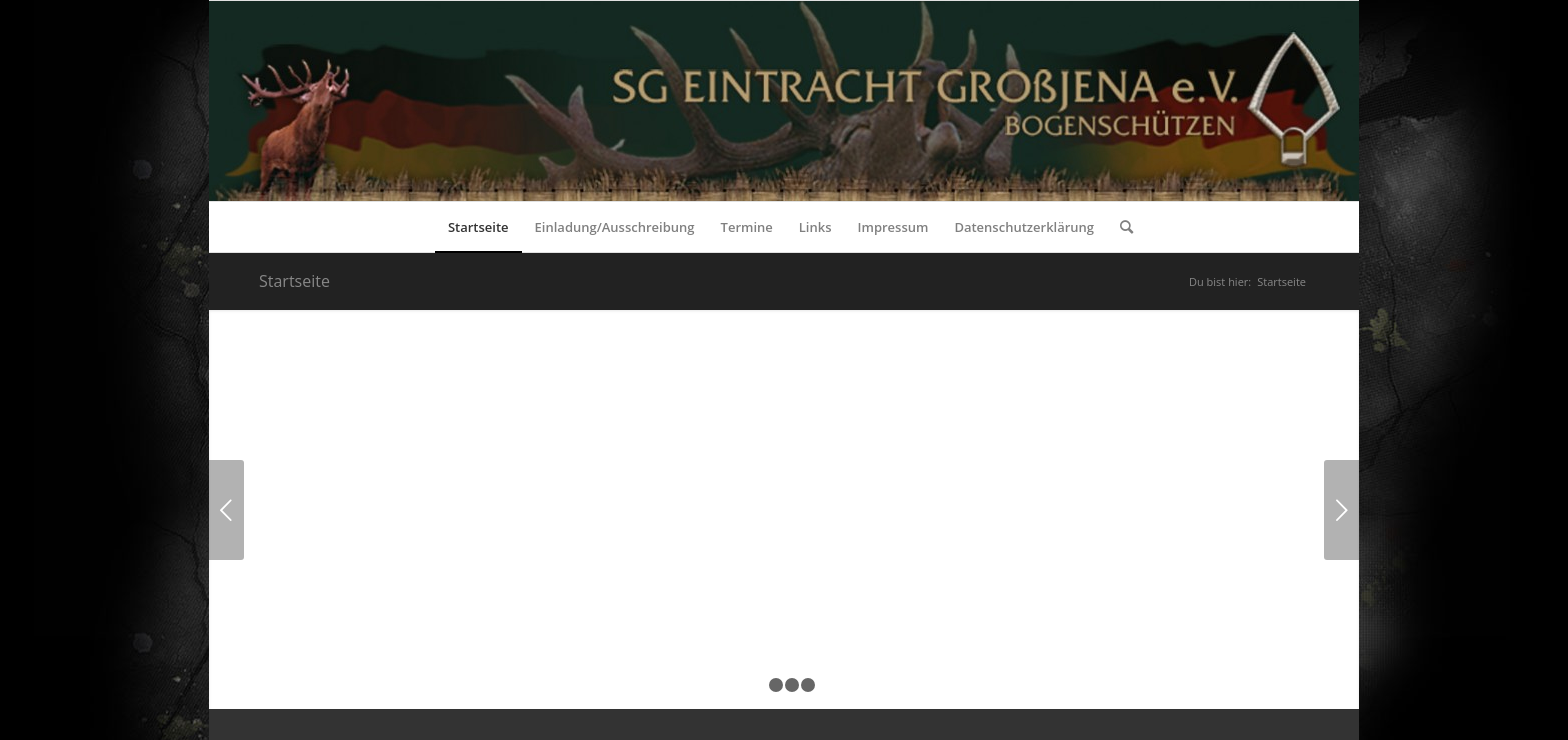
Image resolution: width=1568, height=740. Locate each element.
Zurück (226, 510)
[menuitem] (478, 227)
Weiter (1341, 510)
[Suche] (1120, 227)
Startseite (294, 281)
